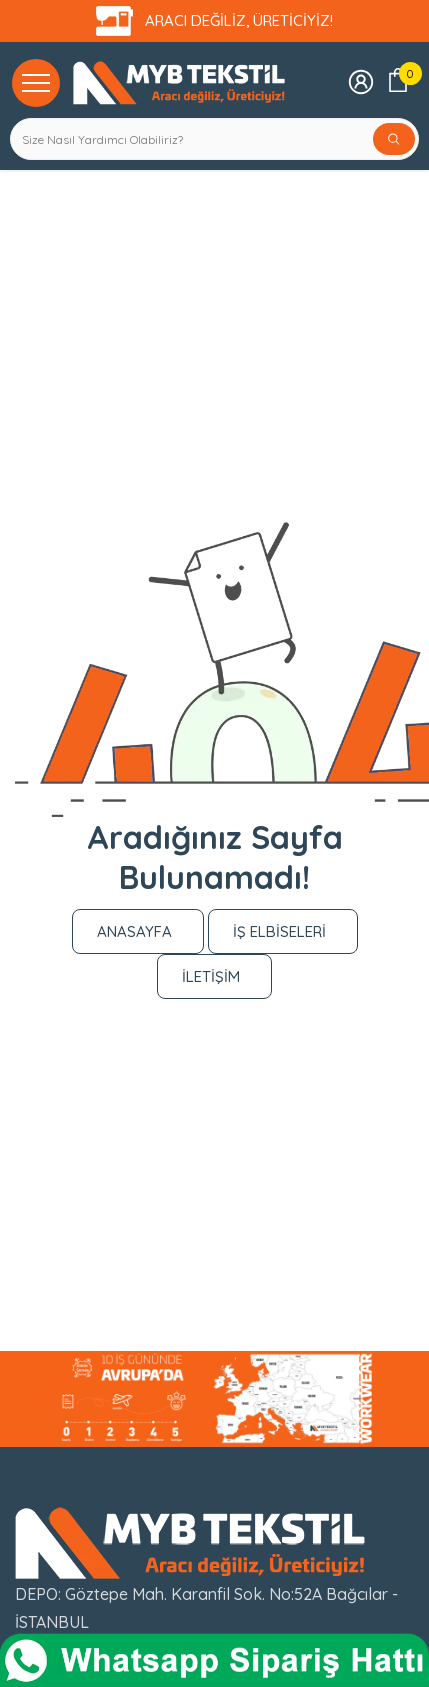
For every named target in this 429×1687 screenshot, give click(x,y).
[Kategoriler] (36, 82)
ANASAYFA (134, 931)
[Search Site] (192, 139)
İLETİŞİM (211, 976)
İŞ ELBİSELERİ (279, 931)
